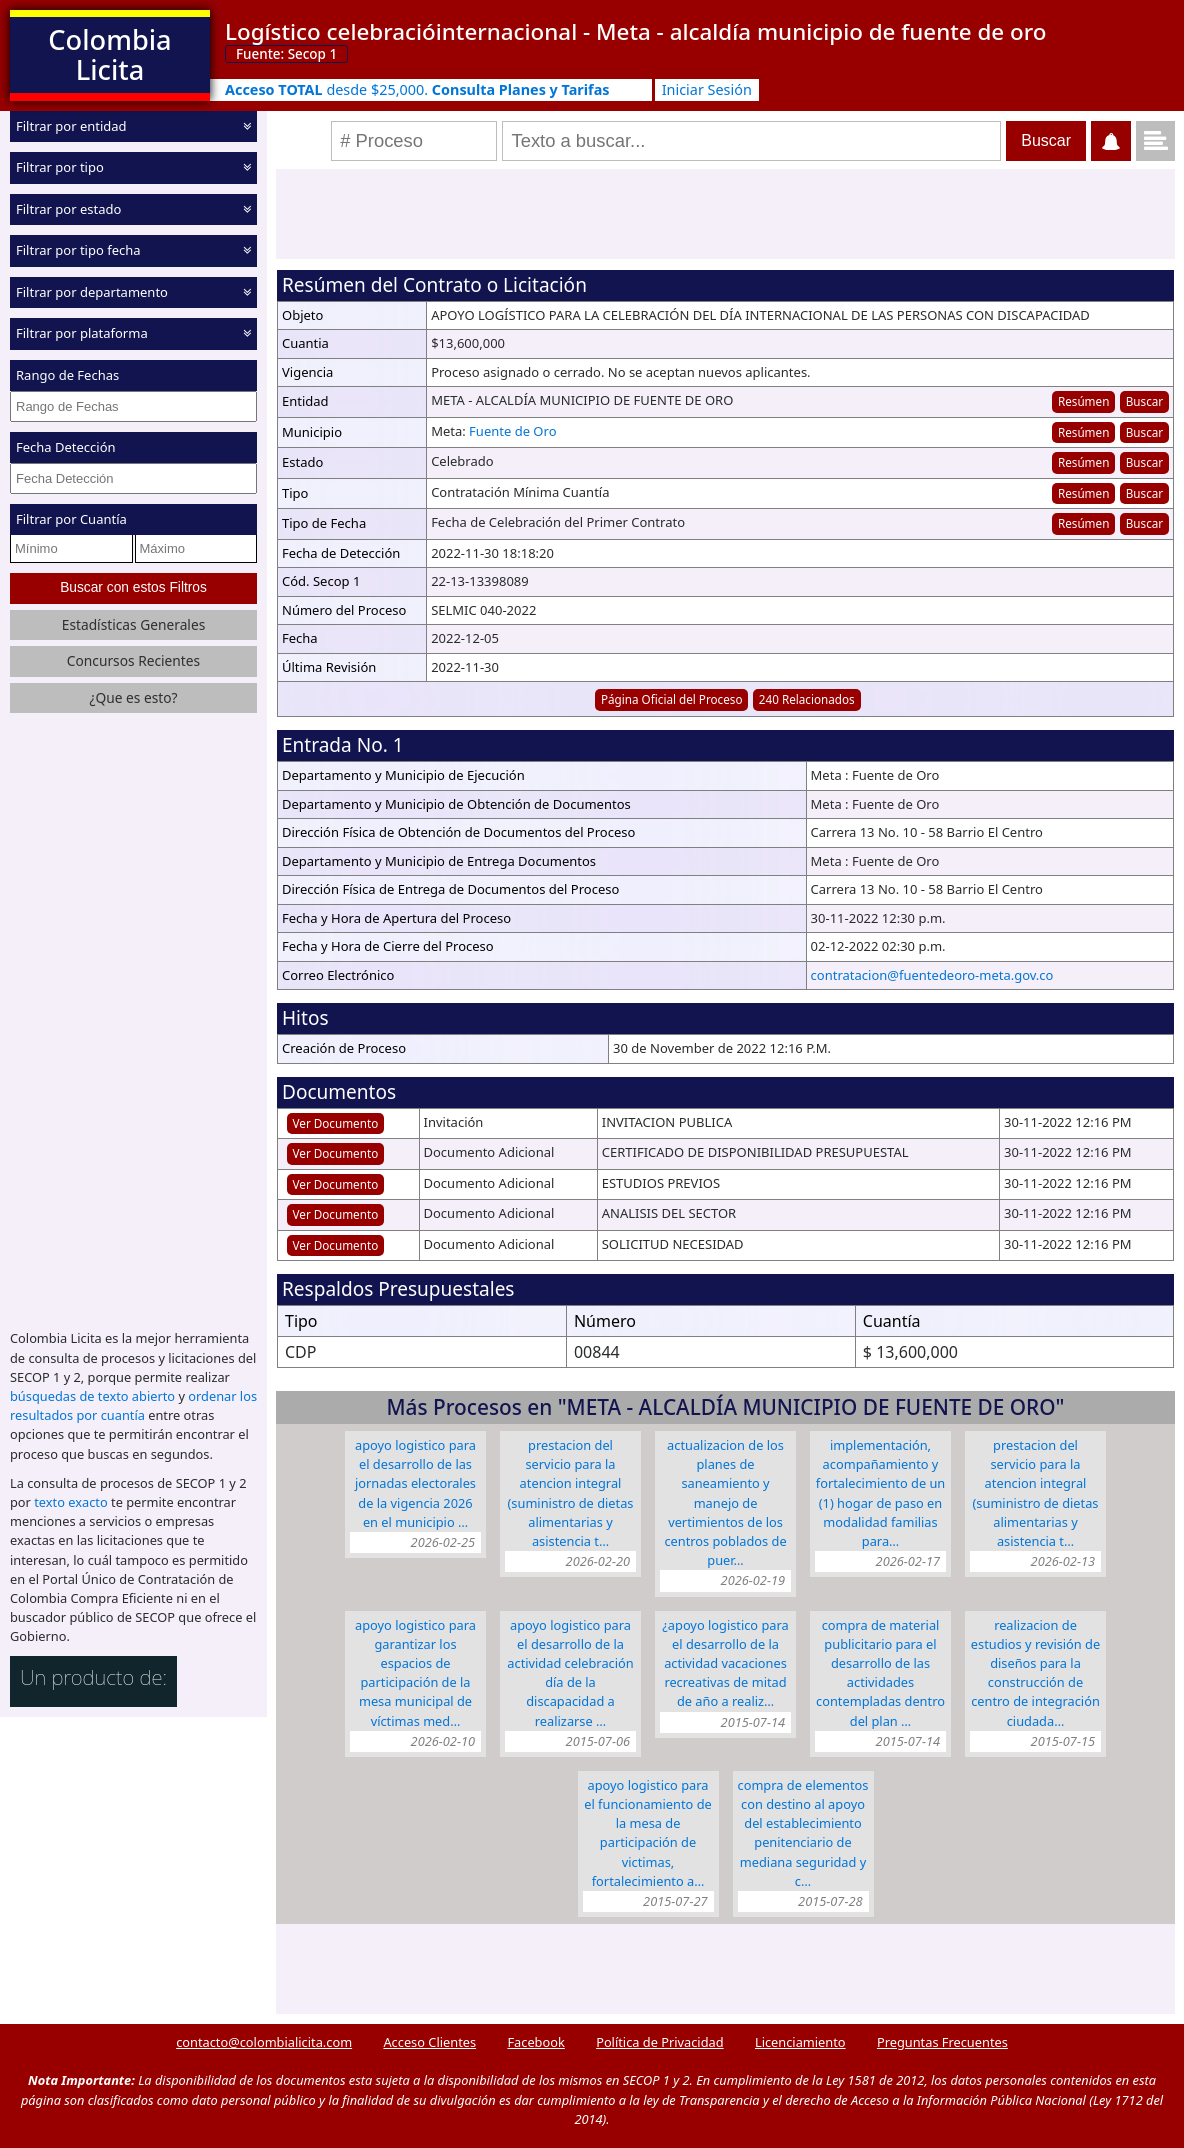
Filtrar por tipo (60, 167)
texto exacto (70, 1502)
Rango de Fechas (67, 375)
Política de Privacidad (659, 2042)
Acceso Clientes (429, 2042)
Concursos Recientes (133, 660)
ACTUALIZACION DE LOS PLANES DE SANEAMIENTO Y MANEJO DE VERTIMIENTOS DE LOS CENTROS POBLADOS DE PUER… (725, 1502)
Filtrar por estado (68, 209)
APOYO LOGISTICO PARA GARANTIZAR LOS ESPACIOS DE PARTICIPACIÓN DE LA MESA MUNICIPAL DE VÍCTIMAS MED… (415, 1673)
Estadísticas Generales (134, 624)
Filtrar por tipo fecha (78, 250)
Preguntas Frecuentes (942, 2042)
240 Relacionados (807, 699)
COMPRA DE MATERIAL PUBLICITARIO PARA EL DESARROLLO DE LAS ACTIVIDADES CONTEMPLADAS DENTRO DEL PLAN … (880, 1673)
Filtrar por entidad (71, 126)
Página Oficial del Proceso (672, 699)
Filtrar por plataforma (82, 333)
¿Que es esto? (133, 697)
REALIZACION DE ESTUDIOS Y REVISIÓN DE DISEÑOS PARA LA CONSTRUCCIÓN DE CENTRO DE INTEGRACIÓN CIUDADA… (1035, 1673)
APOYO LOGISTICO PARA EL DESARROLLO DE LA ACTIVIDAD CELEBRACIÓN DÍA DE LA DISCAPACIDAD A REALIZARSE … (570, 1673)
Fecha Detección (66, 447)
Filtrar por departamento (92, 292)
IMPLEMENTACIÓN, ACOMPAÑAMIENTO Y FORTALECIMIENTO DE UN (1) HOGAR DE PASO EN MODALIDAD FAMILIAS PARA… (881, 1493)
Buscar (1144, 401)
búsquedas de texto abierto (92, 1396)
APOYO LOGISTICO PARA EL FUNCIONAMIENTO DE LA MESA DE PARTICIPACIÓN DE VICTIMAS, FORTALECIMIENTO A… (648, 1833)
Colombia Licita (109, 54)
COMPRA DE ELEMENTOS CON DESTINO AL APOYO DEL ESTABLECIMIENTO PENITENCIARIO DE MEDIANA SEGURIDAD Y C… (803, 1833)
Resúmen (1083, 401)
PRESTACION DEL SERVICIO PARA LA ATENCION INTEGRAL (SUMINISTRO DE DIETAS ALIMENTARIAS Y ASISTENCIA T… (571, 1493)
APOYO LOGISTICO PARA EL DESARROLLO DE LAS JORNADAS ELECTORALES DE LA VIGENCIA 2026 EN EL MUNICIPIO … (415, 1483)
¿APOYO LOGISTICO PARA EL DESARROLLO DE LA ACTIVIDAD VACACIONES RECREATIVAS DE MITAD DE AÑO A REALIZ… (725, 1663)
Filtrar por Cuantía (71, 519)
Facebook (535, 2042)
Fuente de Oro (512, 431)
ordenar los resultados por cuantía (133, 1405)
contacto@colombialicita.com (264, 2042)
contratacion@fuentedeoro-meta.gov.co (932, 975)
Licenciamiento (800, 2042)
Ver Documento (336, 1123)
